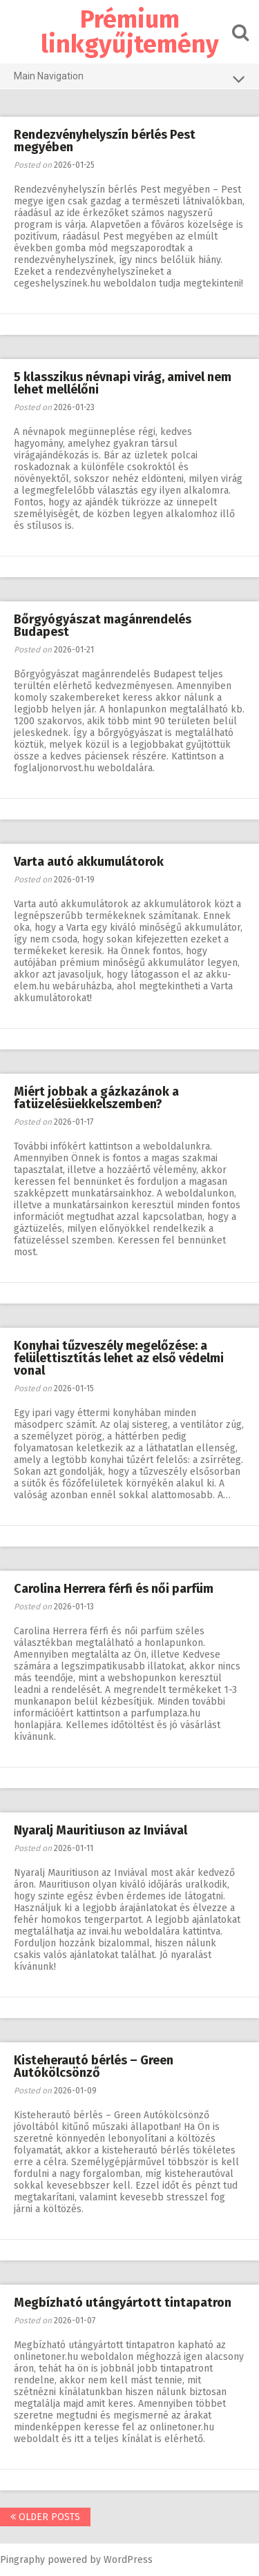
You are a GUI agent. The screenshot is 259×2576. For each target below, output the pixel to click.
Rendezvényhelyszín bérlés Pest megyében (104, 141)
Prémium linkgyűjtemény (130, 31)
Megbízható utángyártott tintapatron (122, 2302)
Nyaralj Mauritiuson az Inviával (100, 1830)
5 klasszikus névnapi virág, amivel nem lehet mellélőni (122, 383)
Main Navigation (129, 78)
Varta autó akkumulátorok (89, 861)
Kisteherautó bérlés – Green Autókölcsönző (93, 2066)
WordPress (128, 2560)
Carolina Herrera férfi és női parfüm (113, 1588)
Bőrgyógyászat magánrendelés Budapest (102, 625)
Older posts (45, 2517)
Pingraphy (22, 2560)
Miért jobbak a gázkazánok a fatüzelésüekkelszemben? (96, 1098)
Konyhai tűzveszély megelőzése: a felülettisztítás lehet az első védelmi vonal (119, 1358)
